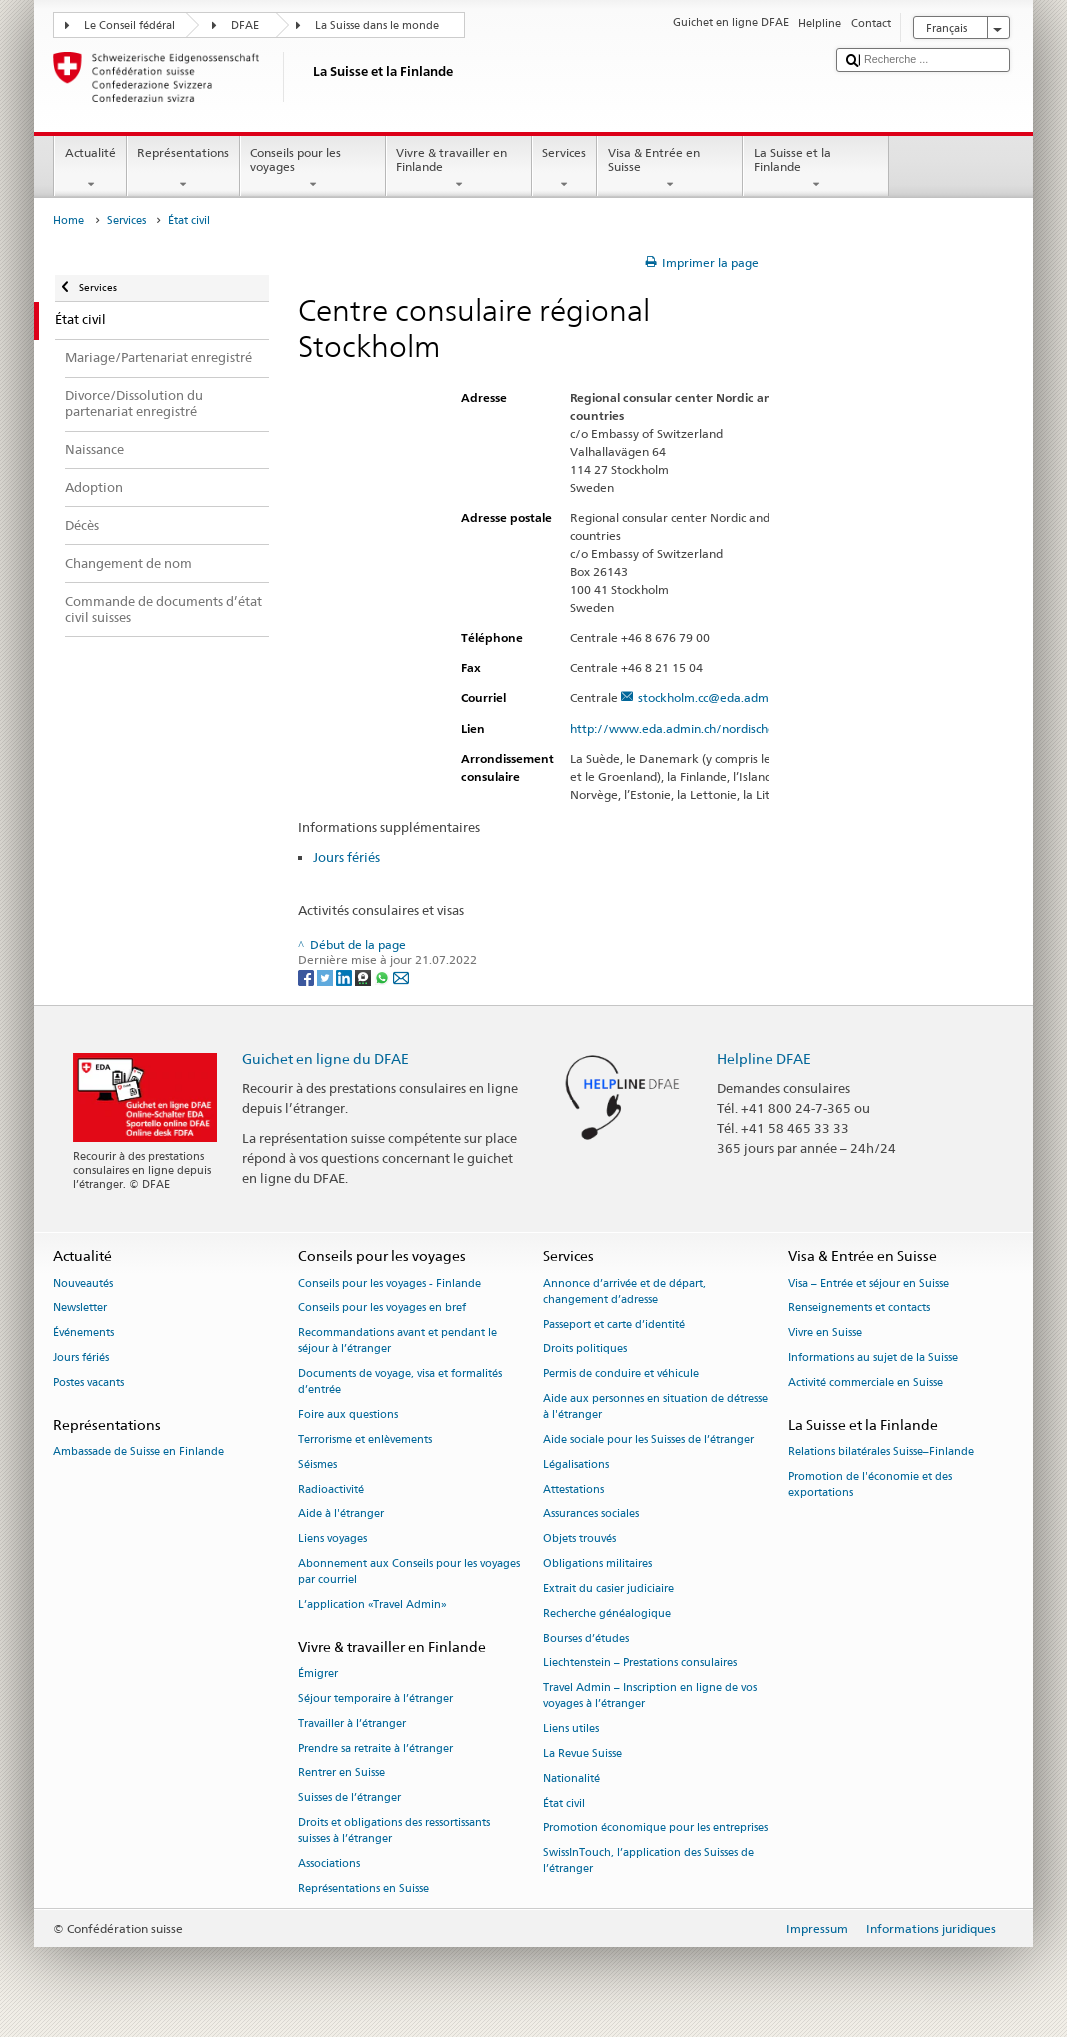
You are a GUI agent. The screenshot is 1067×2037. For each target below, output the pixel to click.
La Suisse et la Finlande (816, 169)
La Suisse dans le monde (377, 25)
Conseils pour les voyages (313, 169)
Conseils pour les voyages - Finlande (389, 1283)
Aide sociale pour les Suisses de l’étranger (648, 1439)
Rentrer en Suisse (341, 1773)
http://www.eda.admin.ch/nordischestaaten (702, 728)
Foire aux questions (348, 1415)
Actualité (90, 169)
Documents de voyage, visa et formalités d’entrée (400, 1382)
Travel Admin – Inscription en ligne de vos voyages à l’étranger (650, 1696)
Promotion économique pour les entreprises (655, 1828)
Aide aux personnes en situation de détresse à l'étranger (655, 1406)
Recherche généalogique (607, 1613)
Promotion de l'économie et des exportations (870, 1484)
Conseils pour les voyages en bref (382, 1308)
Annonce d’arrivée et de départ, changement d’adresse (624, 1291)
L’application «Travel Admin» (372, 1604)
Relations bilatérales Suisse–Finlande (881, 1451)
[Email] (401, 976)
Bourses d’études (586, 1638)
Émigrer (318, 1674)
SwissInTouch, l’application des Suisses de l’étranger (648, 1861)
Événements (83, 1333)
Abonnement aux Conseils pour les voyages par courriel (409, 1571)
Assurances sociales (591, 1514)
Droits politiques (585, 1349)
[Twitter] (326, 976)
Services (564, 169)
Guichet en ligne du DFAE (325, 1058)
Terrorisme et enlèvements (365, 1439)
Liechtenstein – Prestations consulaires (640, 1663)
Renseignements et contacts (859, 1308)
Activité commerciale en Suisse (865, 1382)
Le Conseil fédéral (129, 25)
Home (68, 220)
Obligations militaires (597, 1563)
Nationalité (571, 1778)
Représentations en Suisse (363, 1888)
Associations (329, 1863)
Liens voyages (332, 1539)
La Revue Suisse (582, 1753)
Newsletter (80, 1308)
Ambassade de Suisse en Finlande (138, 1451)
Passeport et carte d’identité (614, 1324)
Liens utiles (571, 1729)
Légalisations (576, 1464)
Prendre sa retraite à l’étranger (375, 1748)
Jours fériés (346, 857)
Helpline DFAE (764, 1058)
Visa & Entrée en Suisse (670, 169)
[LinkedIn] (345, 976)
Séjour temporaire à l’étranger (375, 1698)
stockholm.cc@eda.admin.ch (716, 697)
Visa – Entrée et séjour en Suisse (868, 1283)
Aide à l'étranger (341, 1514)
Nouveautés (83, 1283)
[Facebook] (307, 976)
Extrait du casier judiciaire (608, 1588)
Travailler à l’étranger (352, 1723)
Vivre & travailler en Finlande (459, 169)
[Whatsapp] (383, 976)
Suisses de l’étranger (349, 1798)
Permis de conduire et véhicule (621, 1374)
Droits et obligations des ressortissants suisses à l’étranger (394, 1830)
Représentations (183, 169)
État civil (564, 1803)
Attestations (573, 1489)
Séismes (317, 1464)
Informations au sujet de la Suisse (873, 1357)
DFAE (245, 25)
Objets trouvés (579, 1539)
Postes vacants (88, 1382)
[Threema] (364, 976)
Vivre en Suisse (825, 1333)
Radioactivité (331, 1489)
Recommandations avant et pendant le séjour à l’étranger (397, 1341)
